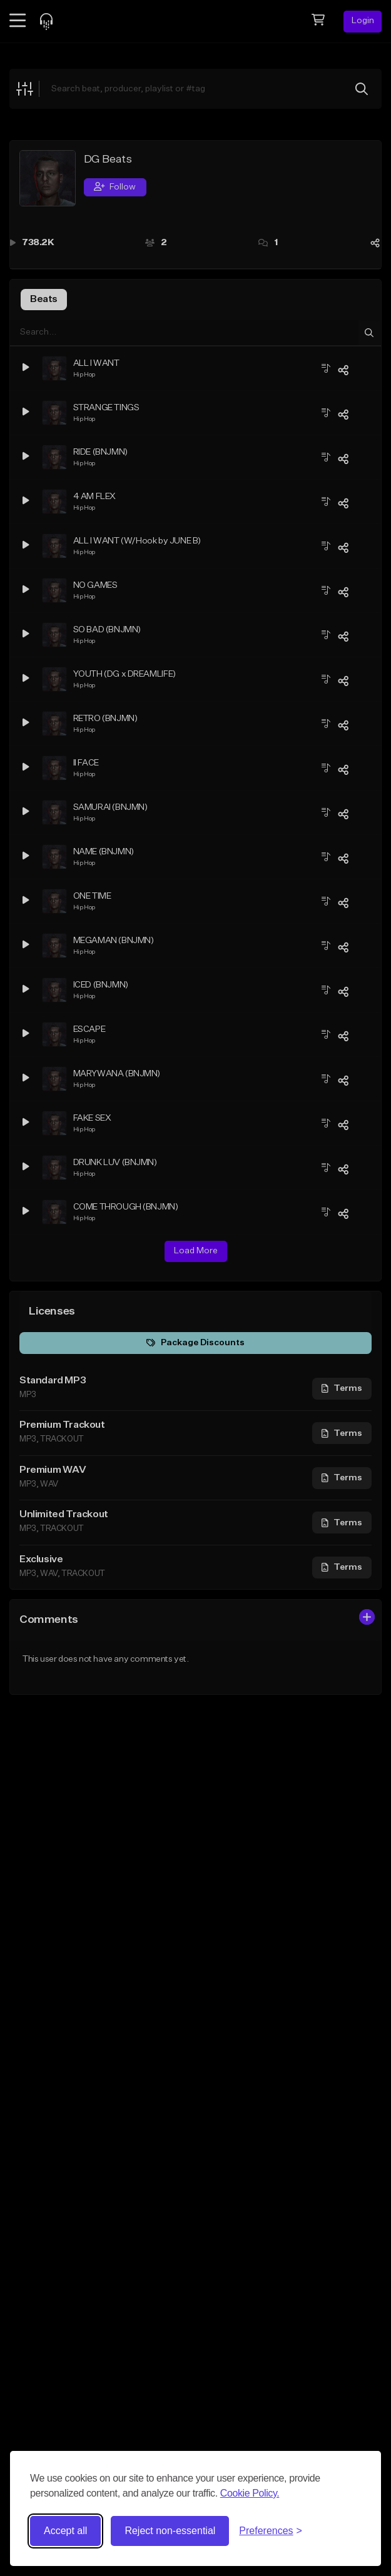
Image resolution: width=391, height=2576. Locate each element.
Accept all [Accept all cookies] (65, 2530)
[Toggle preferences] (270, 2531)
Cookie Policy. (250, 2493)
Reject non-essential (169, 2530)
